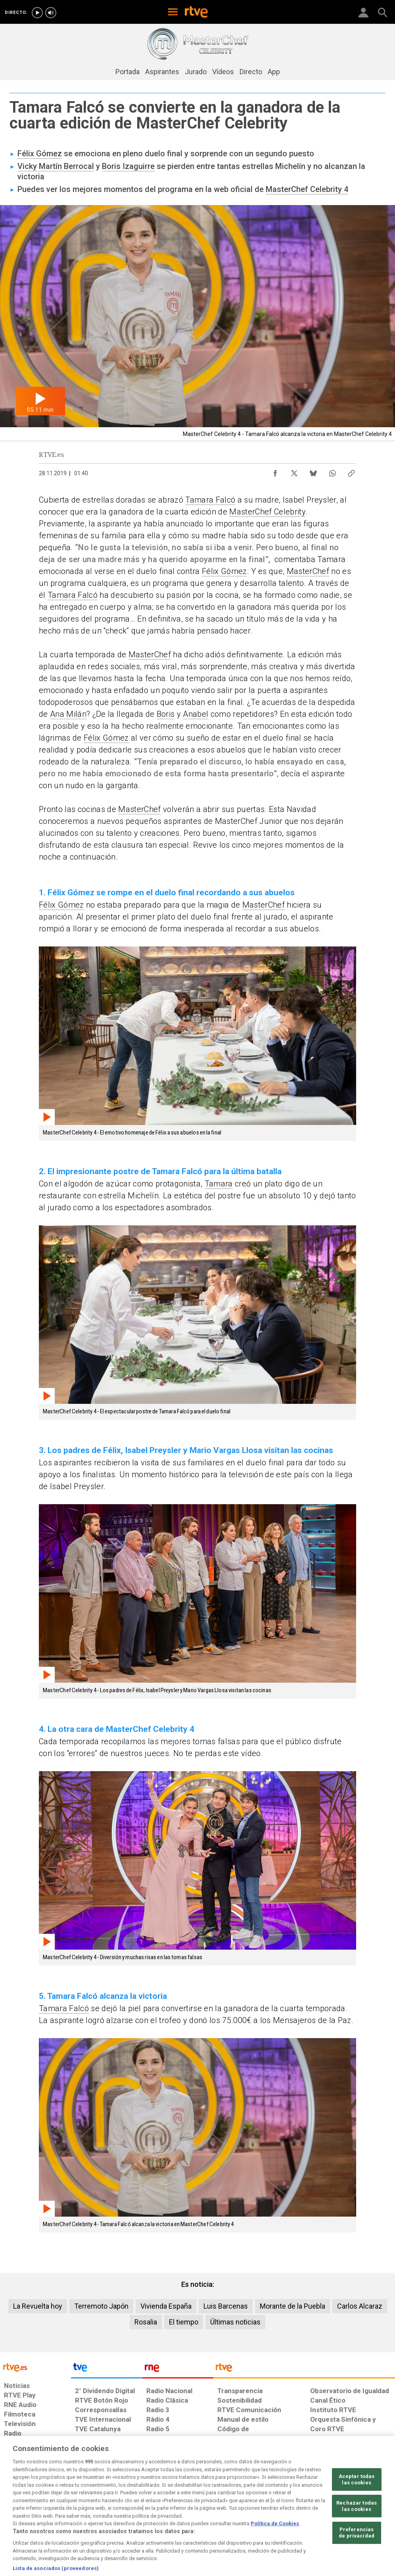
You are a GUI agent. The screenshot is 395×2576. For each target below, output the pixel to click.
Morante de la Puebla (292, 2306)
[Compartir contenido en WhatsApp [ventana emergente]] (332, 471)
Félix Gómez (39, 153)
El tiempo (183, 2322)
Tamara (219, 1183)
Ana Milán (68, 714)
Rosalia (145, 2322)
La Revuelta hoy (37, 2306)
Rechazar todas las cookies (356, 2532)
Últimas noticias (235, 2322)
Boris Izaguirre (128, 166)
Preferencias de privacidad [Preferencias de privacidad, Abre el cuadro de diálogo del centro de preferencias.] (356, 2559)
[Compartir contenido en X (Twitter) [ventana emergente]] (294, 471)
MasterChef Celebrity (267, 511)
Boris (166, 714)
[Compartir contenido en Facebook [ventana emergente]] (275, 471)
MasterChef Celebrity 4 (307, 189)
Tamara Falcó (210, 500)
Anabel (195, 714)
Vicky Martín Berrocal (55, 166)
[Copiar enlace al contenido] (351, 471)
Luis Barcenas (225, 2306)
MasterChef (308, 571)
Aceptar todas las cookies (357, 2505)
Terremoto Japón (101, 2306)
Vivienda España (166, 2306)
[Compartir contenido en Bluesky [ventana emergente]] (313, 471)
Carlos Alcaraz (359, 2306)
